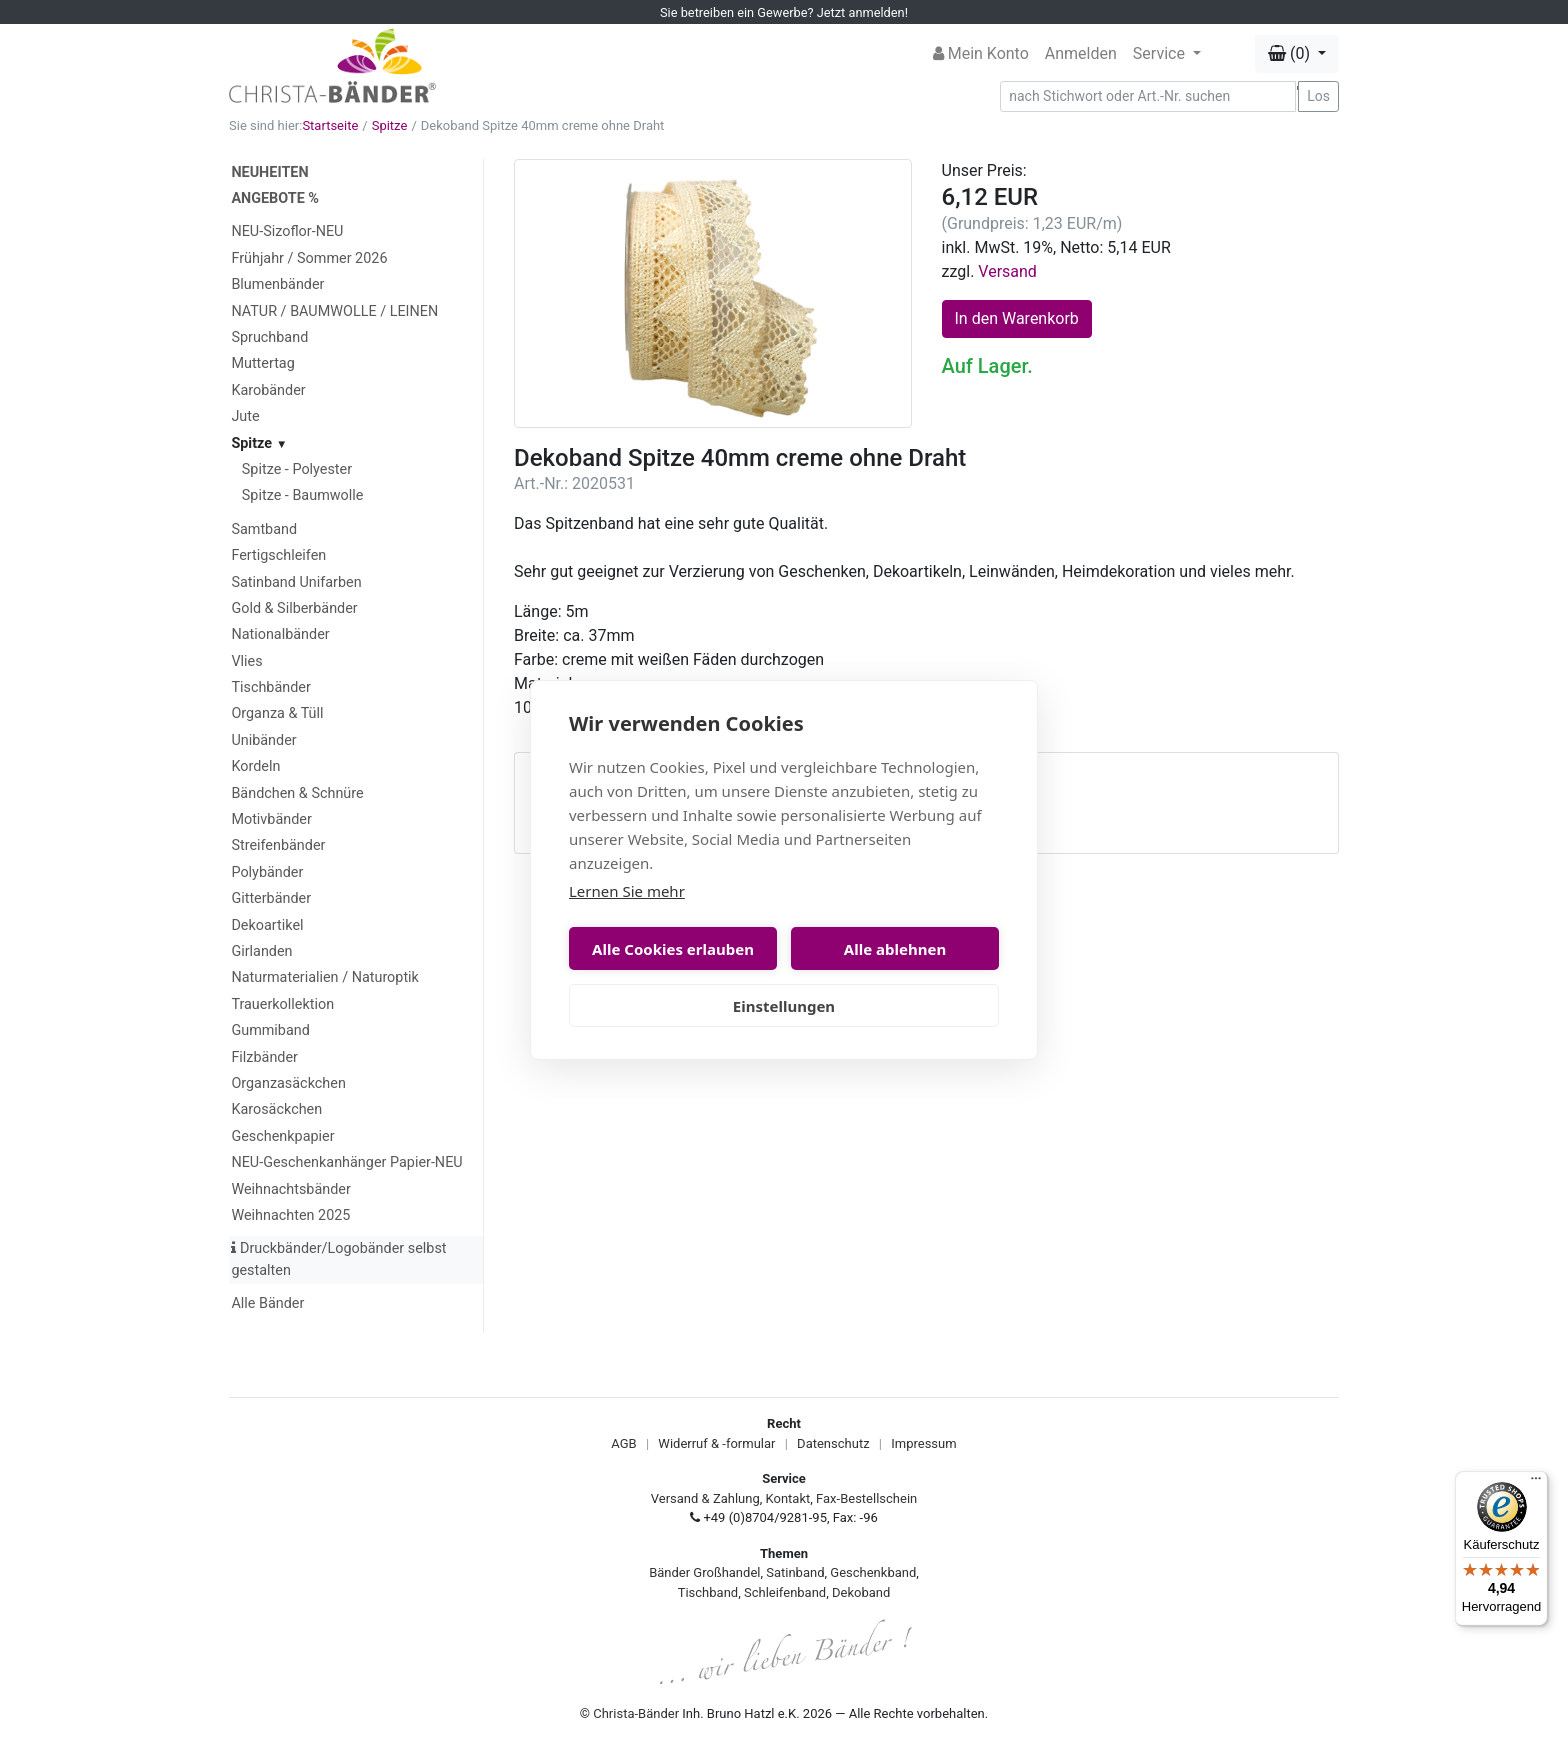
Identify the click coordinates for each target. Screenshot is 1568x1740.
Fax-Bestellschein (866, 1498)
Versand (1007, 271)
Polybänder (267, 872)
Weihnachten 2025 (290, 1215)
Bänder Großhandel (704, 1572)
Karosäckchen (276, 1109)
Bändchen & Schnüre (297, 793)
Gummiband (270, 1030)
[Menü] (1536, 1483)
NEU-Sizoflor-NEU (287, 231)
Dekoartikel (267, 925)
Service (1161, 53)
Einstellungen (784, 1006)
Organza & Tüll (277, 713)
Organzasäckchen (288, 1083)
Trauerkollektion (282, 1004)
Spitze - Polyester (297, 469)
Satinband (795, 1572)
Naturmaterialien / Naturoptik (325, 977)
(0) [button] (1291, 53)
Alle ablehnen (895, 949)
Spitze (390, 125)
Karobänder (268, 390)
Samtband (264, 529)
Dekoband (861, 1592)
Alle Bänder (267, 1303)
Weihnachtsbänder (290, 1189)
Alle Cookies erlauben (673, 949)
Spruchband (269, 337)
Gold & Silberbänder (294, 608)
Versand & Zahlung (705, 1498)
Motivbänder (271, 819)
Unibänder (263, 740)
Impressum (923, 1443)
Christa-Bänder (636, 1713)
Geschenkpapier (282, 1136)
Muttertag (262, 363)
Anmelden (1081, 53)
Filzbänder (264, 1057)
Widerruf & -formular (716, 1443)
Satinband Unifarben (296, 582)
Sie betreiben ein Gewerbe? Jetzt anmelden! (784, 12)
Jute (245, 416)
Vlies (246, 661)
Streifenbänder (278, 845)
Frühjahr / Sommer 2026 (309, 258)
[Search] (1148, 96)
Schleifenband (785, 1592)
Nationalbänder (280, 634)
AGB (623, 1443)
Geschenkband (873, 1572)
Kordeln (255, 766)
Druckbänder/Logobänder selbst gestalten (338, 1259)
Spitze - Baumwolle (303, 495)
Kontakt (788, 1498)
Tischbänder (270, 687)
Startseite (330, 125)
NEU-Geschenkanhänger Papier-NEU (346, 1162)
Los (1318, 96)
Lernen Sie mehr (627, 891)
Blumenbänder (277, 284)
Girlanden (261, 951)
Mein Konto (981, 53)
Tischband (708, 1592)
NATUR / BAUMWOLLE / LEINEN (334, 311)
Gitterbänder (271, 898)
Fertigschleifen (278, 555)
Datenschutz (833, 1443)
